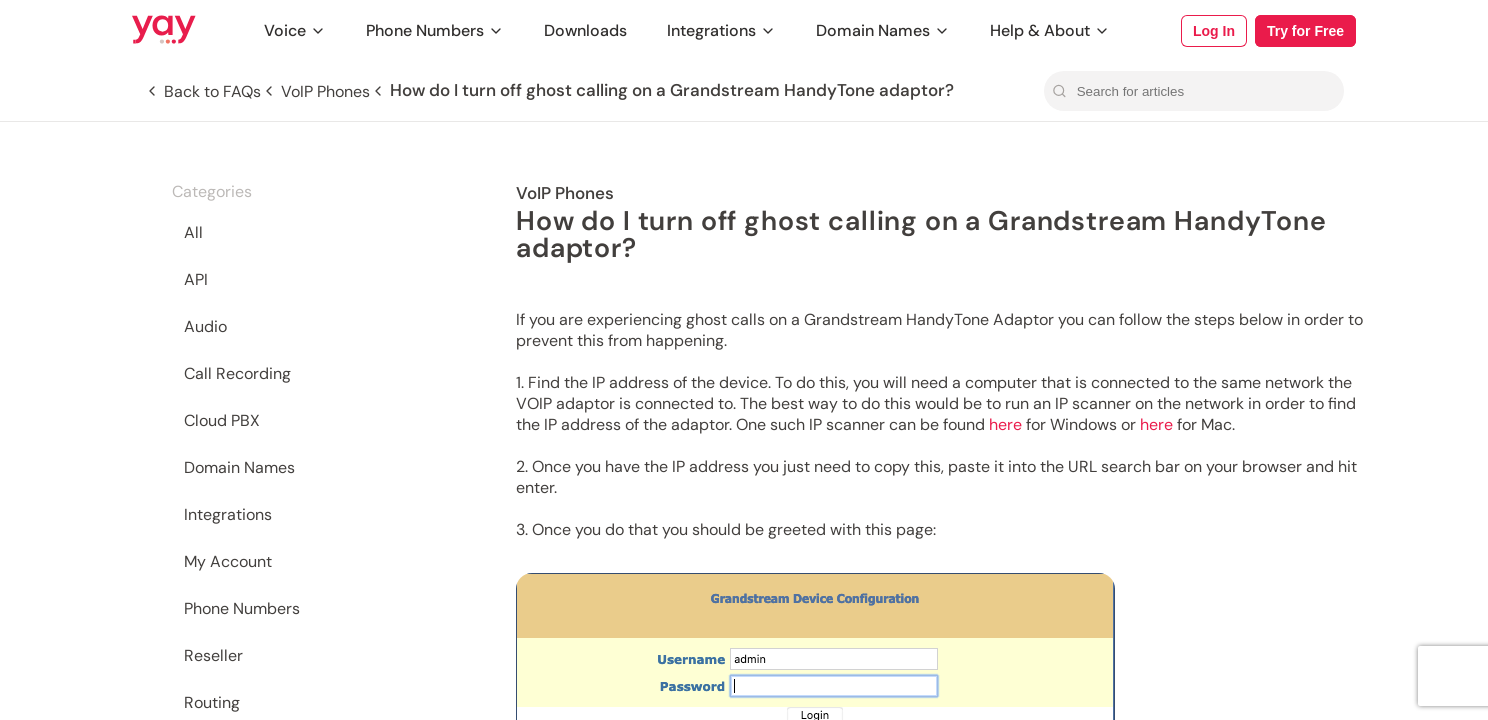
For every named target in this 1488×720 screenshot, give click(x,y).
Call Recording (237, 373)
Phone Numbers (435, 30)
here (1005, 424)
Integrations (721, 30)
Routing (212, 702)
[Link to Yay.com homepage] (164, 31)
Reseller (213, 655)
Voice (295, 30)
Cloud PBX (222, 420)
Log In (1214, 31)
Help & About (1050, 30)
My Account (228, 561)
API (196, 279)
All (193, 232)
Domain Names (883, 30)
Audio (205, 326)
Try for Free (1305, 31)
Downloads (585, 30)
